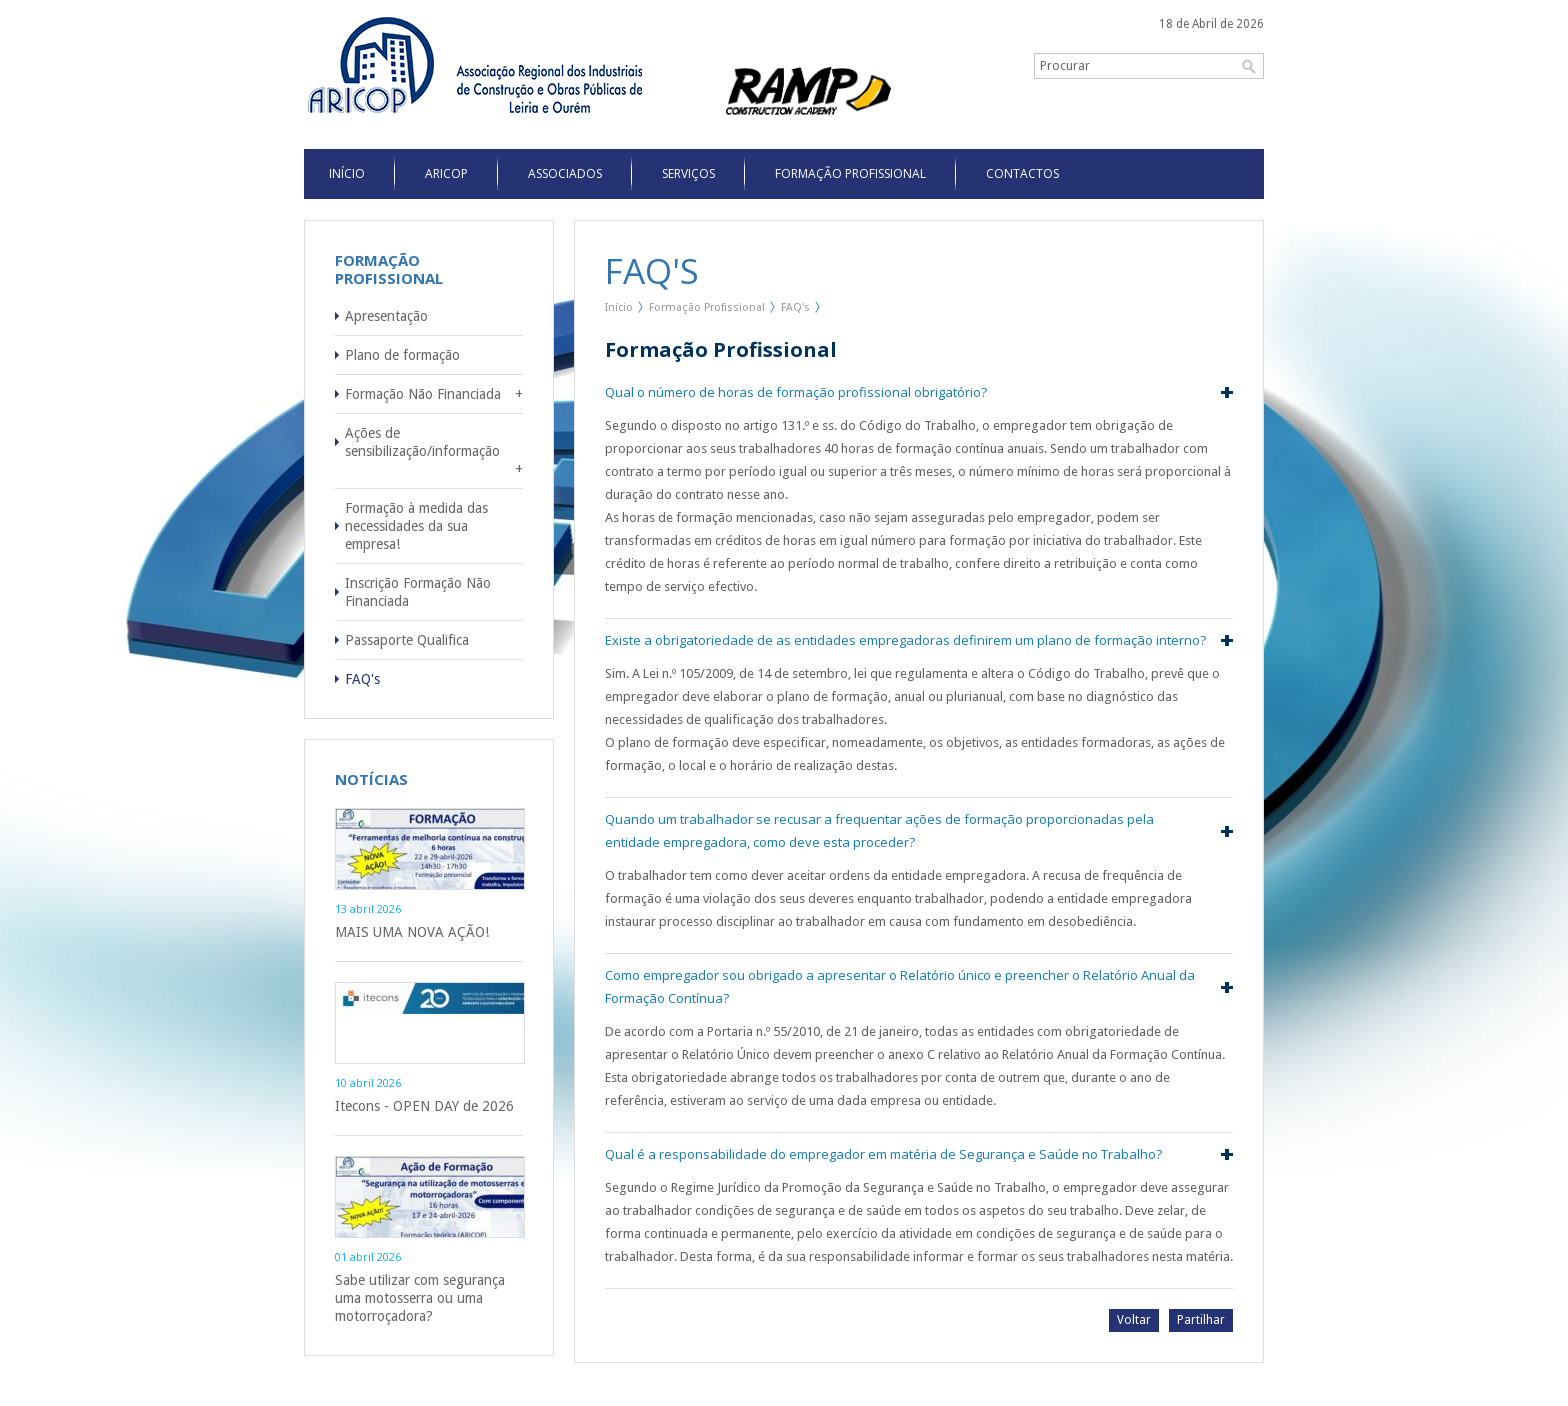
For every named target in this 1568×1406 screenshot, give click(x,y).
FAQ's (362, 679)
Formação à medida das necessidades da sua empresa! (416, 526)
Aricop (446, 173)
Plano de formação (402, 355)
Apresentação (386, 316)
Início (619, 307)
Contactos (1022, 173)
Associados (565, 173)
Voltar (1134, 1320)
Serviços (688, 173)
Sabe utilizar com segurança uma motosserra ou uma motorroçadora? (420, 1298)
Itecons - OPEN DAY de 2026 (424, 1106)
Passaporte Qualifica (407, 640)
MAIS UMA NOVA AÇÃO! (412, 932)
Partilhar (1201, 1320)
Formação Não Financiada (423, 394)
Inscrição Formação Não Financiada (418, 592)
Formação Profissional (850, 173)
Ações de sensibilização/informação (422, 442)
